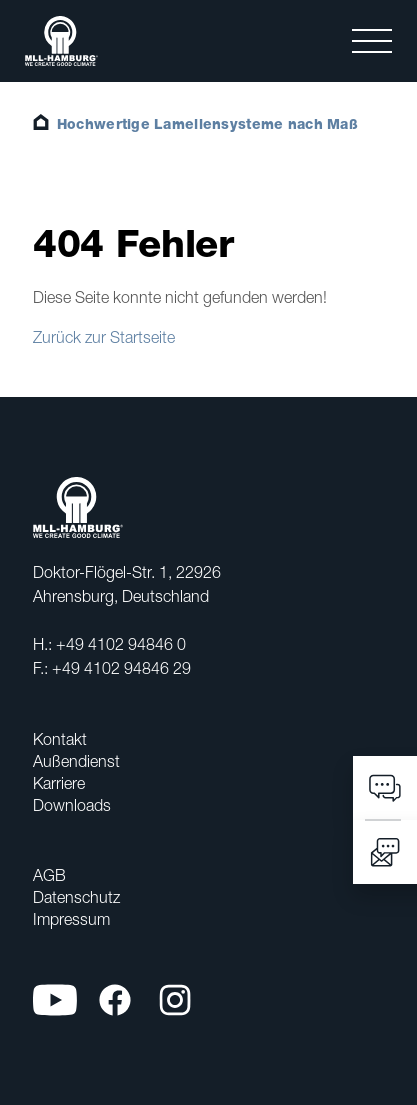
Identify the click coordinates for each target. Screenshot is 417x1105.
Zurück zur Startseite (104, 337)
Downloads (72, 805)
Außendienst (76, 761)
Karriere (59, 783)
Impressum (71, 919)
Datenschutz (76, 897)
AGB (49, 875)
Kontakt (60, 739)
